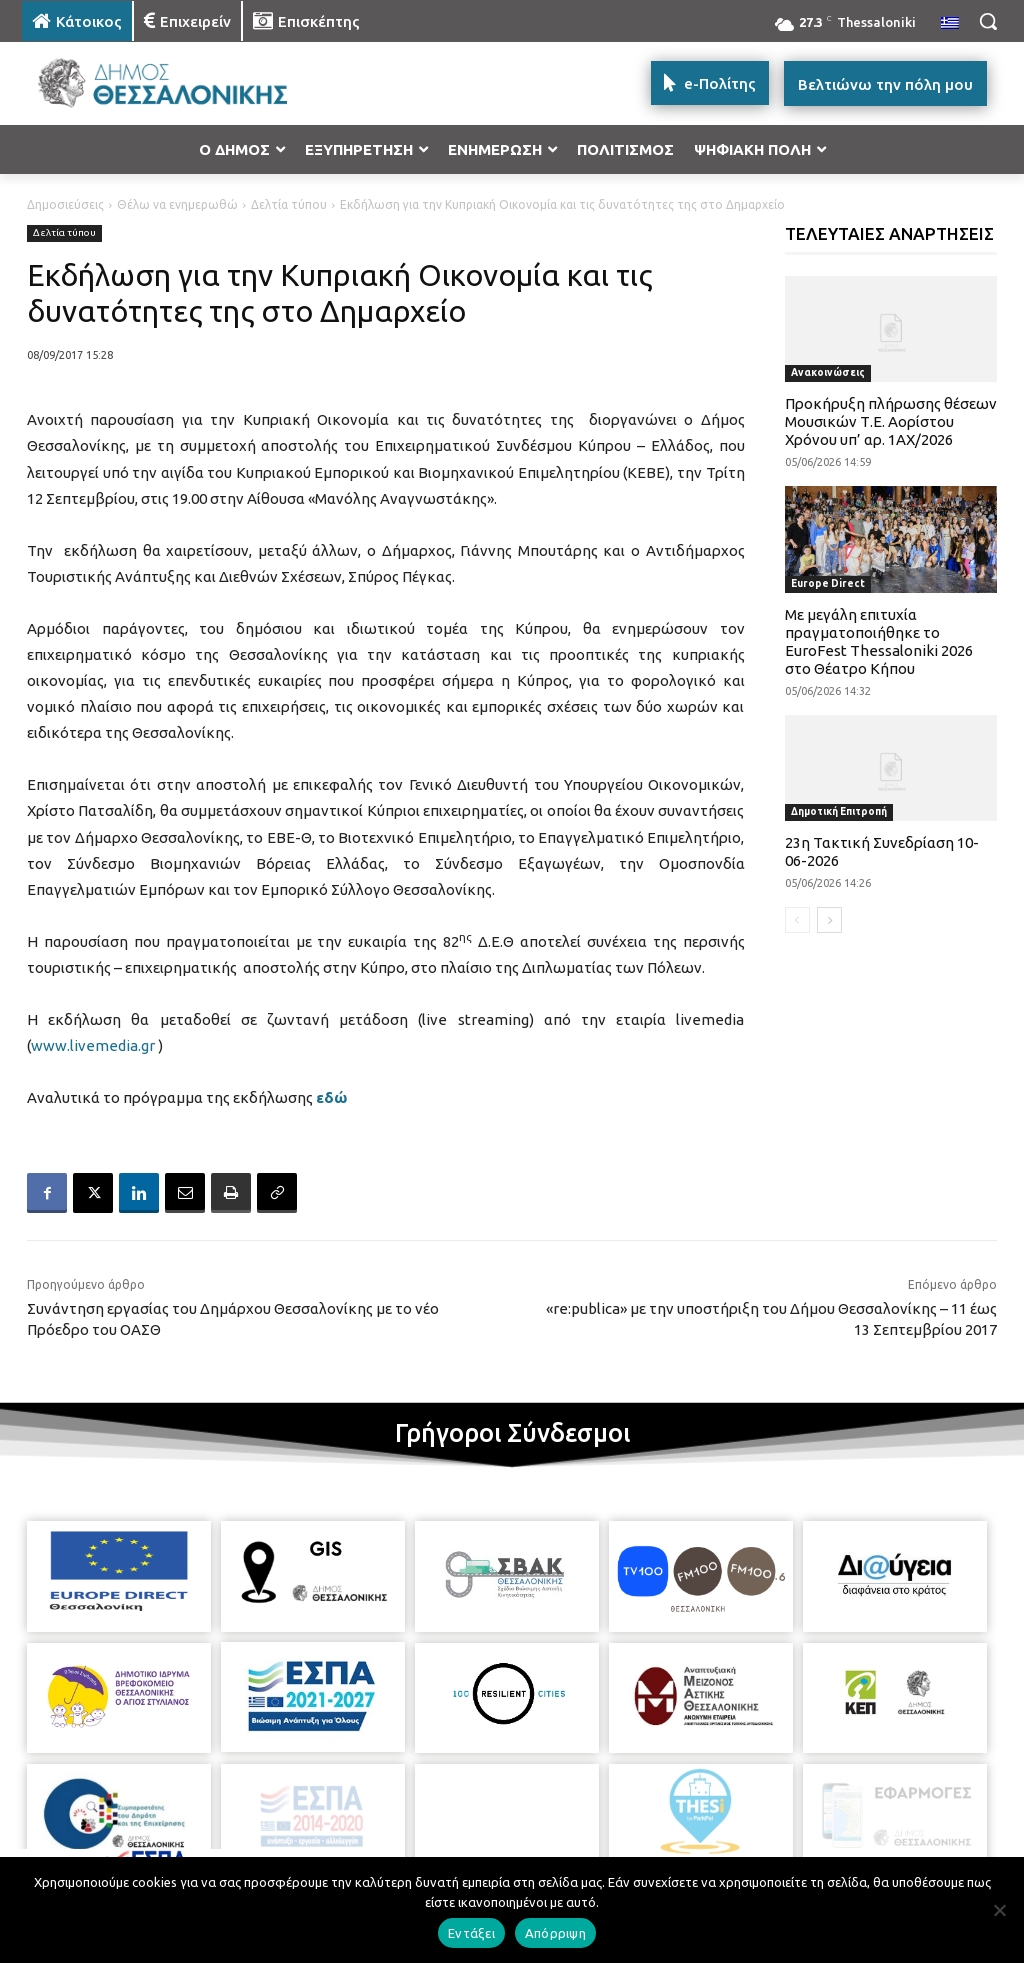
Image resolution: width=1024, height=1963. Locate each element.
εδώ (331, 1097)
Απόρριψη (555, 1933)
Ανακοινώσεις (828, 372)
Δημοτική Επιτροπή (839, 811)
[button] (988, 21)
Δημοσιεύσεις (65, 204)
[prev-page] (797, 920)
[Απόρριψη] (999, 1910)
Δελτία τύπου (289, 204)
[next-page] (829, 920)
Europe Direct (828, 583)
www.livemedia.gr (93, 1045)
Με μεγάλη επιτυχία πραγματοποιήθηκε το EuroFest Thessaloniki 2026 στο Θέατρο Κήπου (879, 641)
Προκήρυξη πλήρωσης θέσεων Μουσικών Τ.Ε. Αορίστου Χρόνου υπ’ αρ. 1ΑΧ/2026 (891, 421)
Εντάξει (471, 1933)
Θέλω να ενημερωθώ (177, 204)
